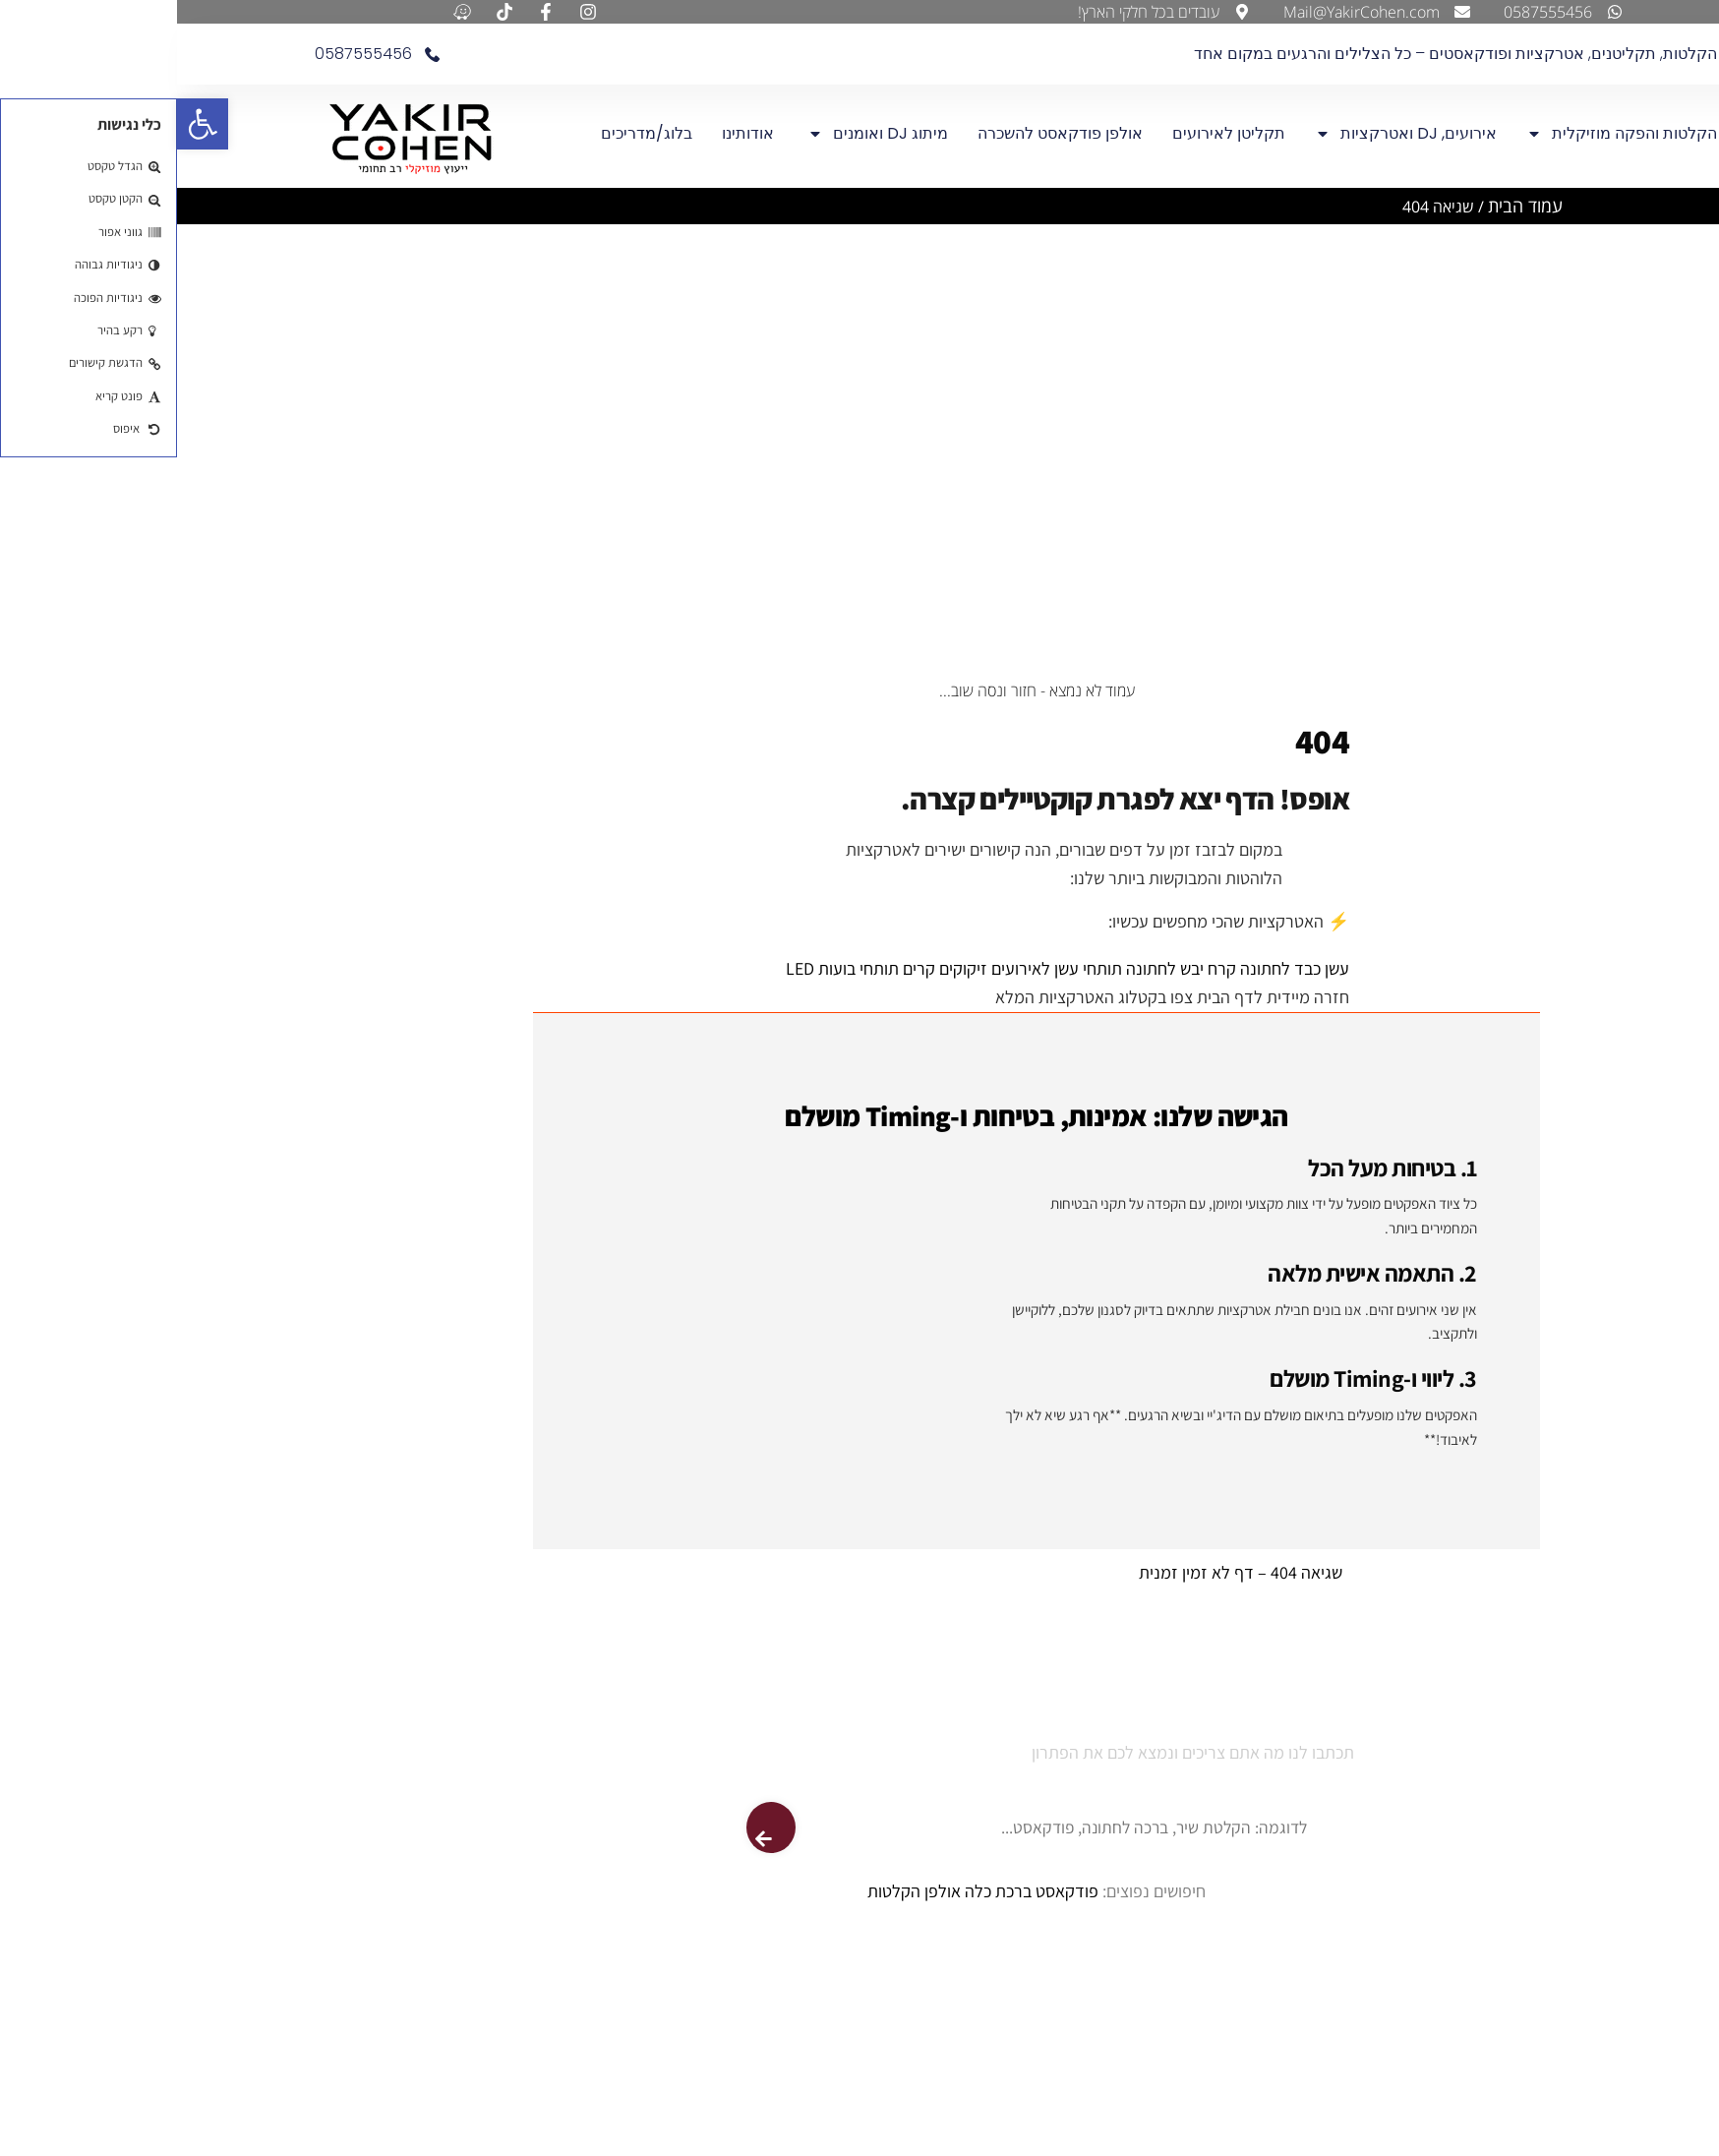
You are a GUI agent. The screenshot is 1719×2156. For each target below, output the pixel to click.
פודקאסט (890, 1891)
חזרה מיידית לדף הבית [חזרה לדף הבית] (1094, 997)
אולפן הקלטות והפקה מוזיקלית (1465, 134)
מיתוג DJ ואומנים (700, 134)
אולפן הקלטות (737, 1891)
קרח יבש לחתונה (1004, 969)
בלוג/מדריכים (469, 133)
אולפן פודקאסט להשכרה (883, 133)
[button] (25, 124)
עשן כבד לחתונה (1117, 969)
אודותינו (573, 133)
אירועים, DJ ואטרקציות (1229, 134)
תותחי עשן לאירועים (879, 969)
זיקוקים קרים (768, 969)
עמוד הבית (1348, 205)
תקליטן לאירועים (1051, 133)
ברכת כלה (821, 1891)
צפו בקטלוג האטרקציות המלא (917, 997)
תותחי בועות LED (665, 969)
